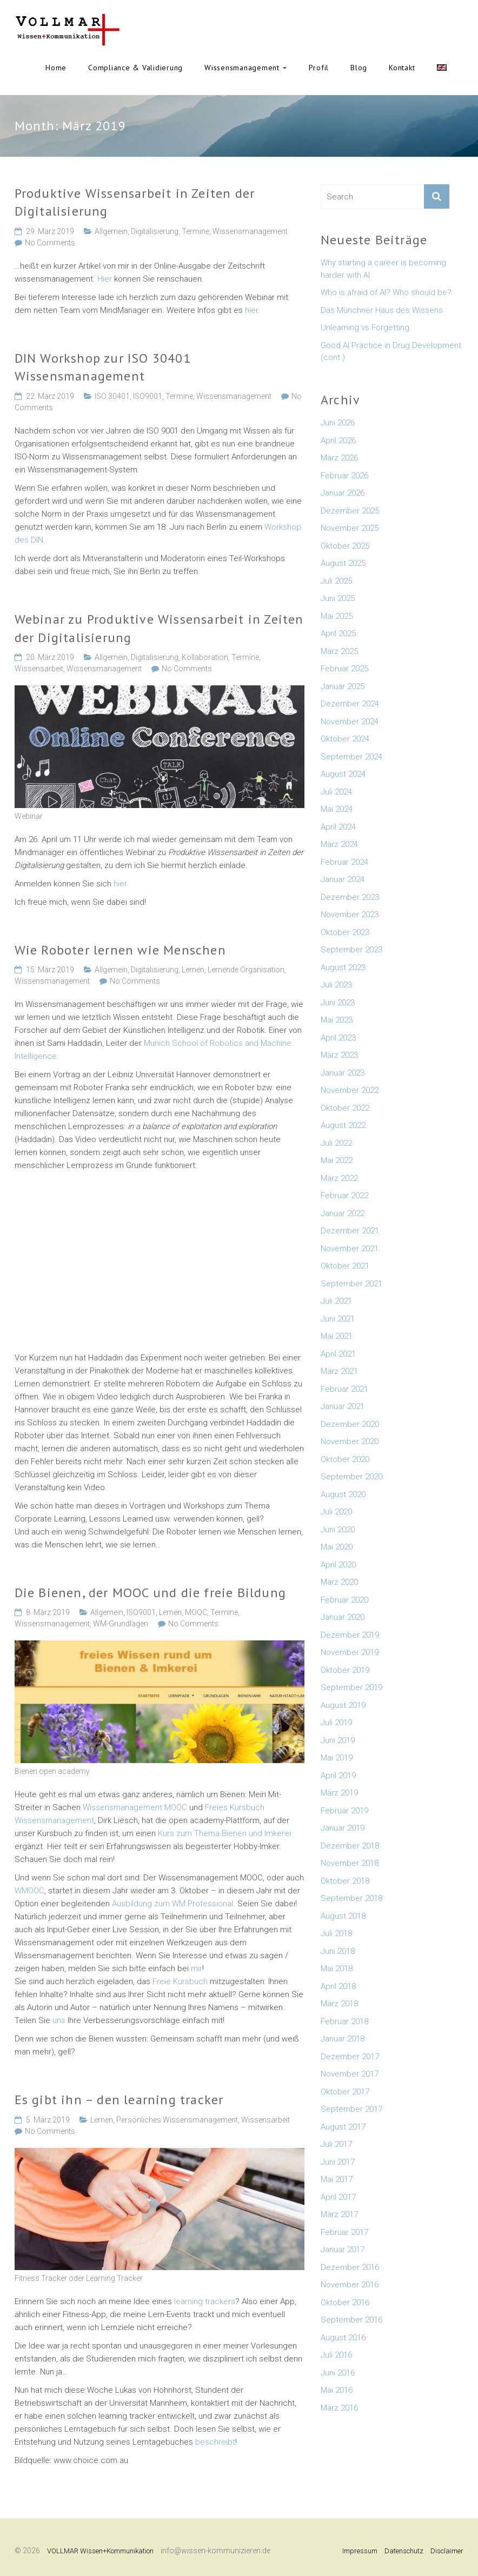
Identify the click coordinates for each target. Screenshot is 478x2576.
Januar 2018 (342, 2039)
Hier (104, 279)
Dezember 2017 (350, 2056)
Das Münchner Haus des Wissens (382, 310)
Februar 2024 (344, 862)
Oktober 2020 (345, 1459)
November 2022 (350, 1090)
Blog (358, 67)
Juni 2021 (338, 1319)
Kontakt (402, 67)
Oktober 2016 (345, 2302)
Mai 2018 (337, 1968)
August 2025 (343, 563)
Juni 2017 (338, 2162)
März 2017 (339, 2214)
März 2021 (339, 1371)
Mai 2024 (337, 809)
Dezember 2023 (350, 897)
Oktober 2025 (345, 546)
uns (58, 2020)
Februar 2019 (344, 1811)
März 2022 (339, 1178)
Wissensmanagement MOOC (136, 1807)
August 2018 (343, 1916)
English (441, 67)
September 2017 (351, 2109)
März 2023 (339, 1055)
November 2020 (350, 1441)
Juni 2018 (338, 1951)
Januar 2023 (342, 1073)
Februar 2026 (344, 476)
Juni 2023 (338, 1002)
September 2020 (351, 1476)
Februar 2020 (344, 1600)
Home (56, 67)
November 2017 (350, 2074)
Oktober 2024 (345, 739)
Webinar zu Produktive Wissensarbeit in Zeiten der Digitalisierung (159, 628)
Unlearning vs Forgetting (365, 327)
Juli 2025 (336, 581)
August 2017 (343, 2127)
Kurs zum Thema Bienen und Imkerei (224, 1833)
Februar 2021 (344, 1389)
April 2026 (338, 440)
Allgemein (111, 231)
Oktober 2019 (345, 1670)
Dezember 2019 (350, 1635)
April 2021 (338, 1354)
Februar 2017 (344, 2232)
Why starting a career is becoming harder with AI (383, 269)
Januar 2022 (342, 1213)
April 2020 (338, 1565)
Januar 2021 (342, 1406)
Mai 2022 (337, 1160)
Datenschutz (403, 2551)
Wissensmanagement (242, 67)
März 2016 (339, 2408)
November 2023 (350, 914)
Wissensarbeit (39, 668)
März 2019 (339, 1793)
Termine (195, 231)
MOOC (196, 1612)
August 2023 (343, 967)
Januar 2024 (342, 879)
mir (196, 1968)
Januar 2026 (342, 493)
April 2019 (338, 1775)
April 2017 (338, 2197)
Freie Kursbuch (180, 1981)
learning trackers (204, 2301)
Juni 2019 (338, 1740)
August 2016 (343, 2338)
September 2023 (351, 950)
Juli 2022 (336, 1143)
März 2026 (339, 458)
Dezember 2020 (350, 1424)
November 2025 (350, 528)
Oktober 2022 (345, 1108)
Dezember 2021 (350, 1231)
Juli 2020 (336, 1512)
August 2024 (343, 774)
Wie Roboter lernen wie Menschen (120, 950)
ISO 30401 (112, 396)
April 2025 (338, 633)
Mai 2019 (337, 1758)
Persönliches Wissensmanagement (177, 2119)
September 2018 (351, 1898)
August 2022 (343, 1125)
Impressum (359, 2551)
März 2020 (339, 1582)
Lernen (193, 969)
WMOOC (29, 1891)
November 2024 (350, 721)
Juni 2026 (338, 423)
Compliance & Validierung (135, 67)
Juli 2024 (336, 792)
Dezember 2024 (350, 704)
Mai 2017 (337, 2179)
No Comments (50, 242)
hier (251, 310)
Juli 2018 (336, 1933)
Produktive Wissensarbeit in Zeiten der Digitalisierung (135, 202)
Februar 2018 (344, 2021)
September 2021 (351, 1284)
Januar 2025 (342, 686)
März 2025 (339, 651)
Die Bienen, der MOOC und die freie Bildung (150, 1592)
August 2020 (343, 1494)
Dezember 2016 (350, 2267)
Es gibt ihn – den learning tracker (119, 2099)
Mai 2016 (337, 2390)
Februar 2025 (344, 668)
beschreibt (215, 2442)
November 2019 (350, 1652)
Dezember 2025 (350, 511)
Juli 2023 (336, 985)
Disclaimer (446, 2551)
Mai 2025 (337, 616)
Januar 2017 (342, 2249)
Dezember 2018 (350, 1846)
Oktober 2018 (345, 1881)
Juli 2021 (336, 1301)
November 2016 (350, 2285)
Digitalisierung (154, 231)
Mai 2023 (337, 1020)
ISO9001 (147, 396)
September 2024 (351, 757)
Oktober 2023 (345, 932)
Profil (319, 67)
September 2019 (351, 1687)
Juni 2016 (338, 2373)
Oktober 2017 (345, 2092)
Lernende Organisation (246, 969)
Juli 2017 (336, 2144)
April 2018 (338, 1986)
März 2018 (339, 2003)
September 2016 (351, 2320)
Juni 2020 (338, 1529)
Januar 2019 (342, 1828)
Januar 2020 (342, 1617)
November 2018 (350, 1863)
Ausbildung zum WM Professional (172, 1903)
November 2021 (350, 1248)
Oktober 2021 (345, 1266)
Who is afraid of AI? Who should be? (386, 292)
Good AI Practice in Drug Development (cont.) (391, 352)
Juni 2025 (338, 598)
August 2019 (343, 1705)
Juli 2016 (336, 2355)
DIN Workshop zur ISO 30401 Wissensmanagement (103, 367)
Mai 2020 (337, 1547)
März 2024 (339, 844)
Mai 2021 (337, 1336)
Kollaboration (205, 657)
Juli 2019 (336, 1722)
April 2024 (338, 827)
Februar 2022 (344, 1195)
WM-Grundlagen (120, 1623)
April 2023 (338, 1038)
